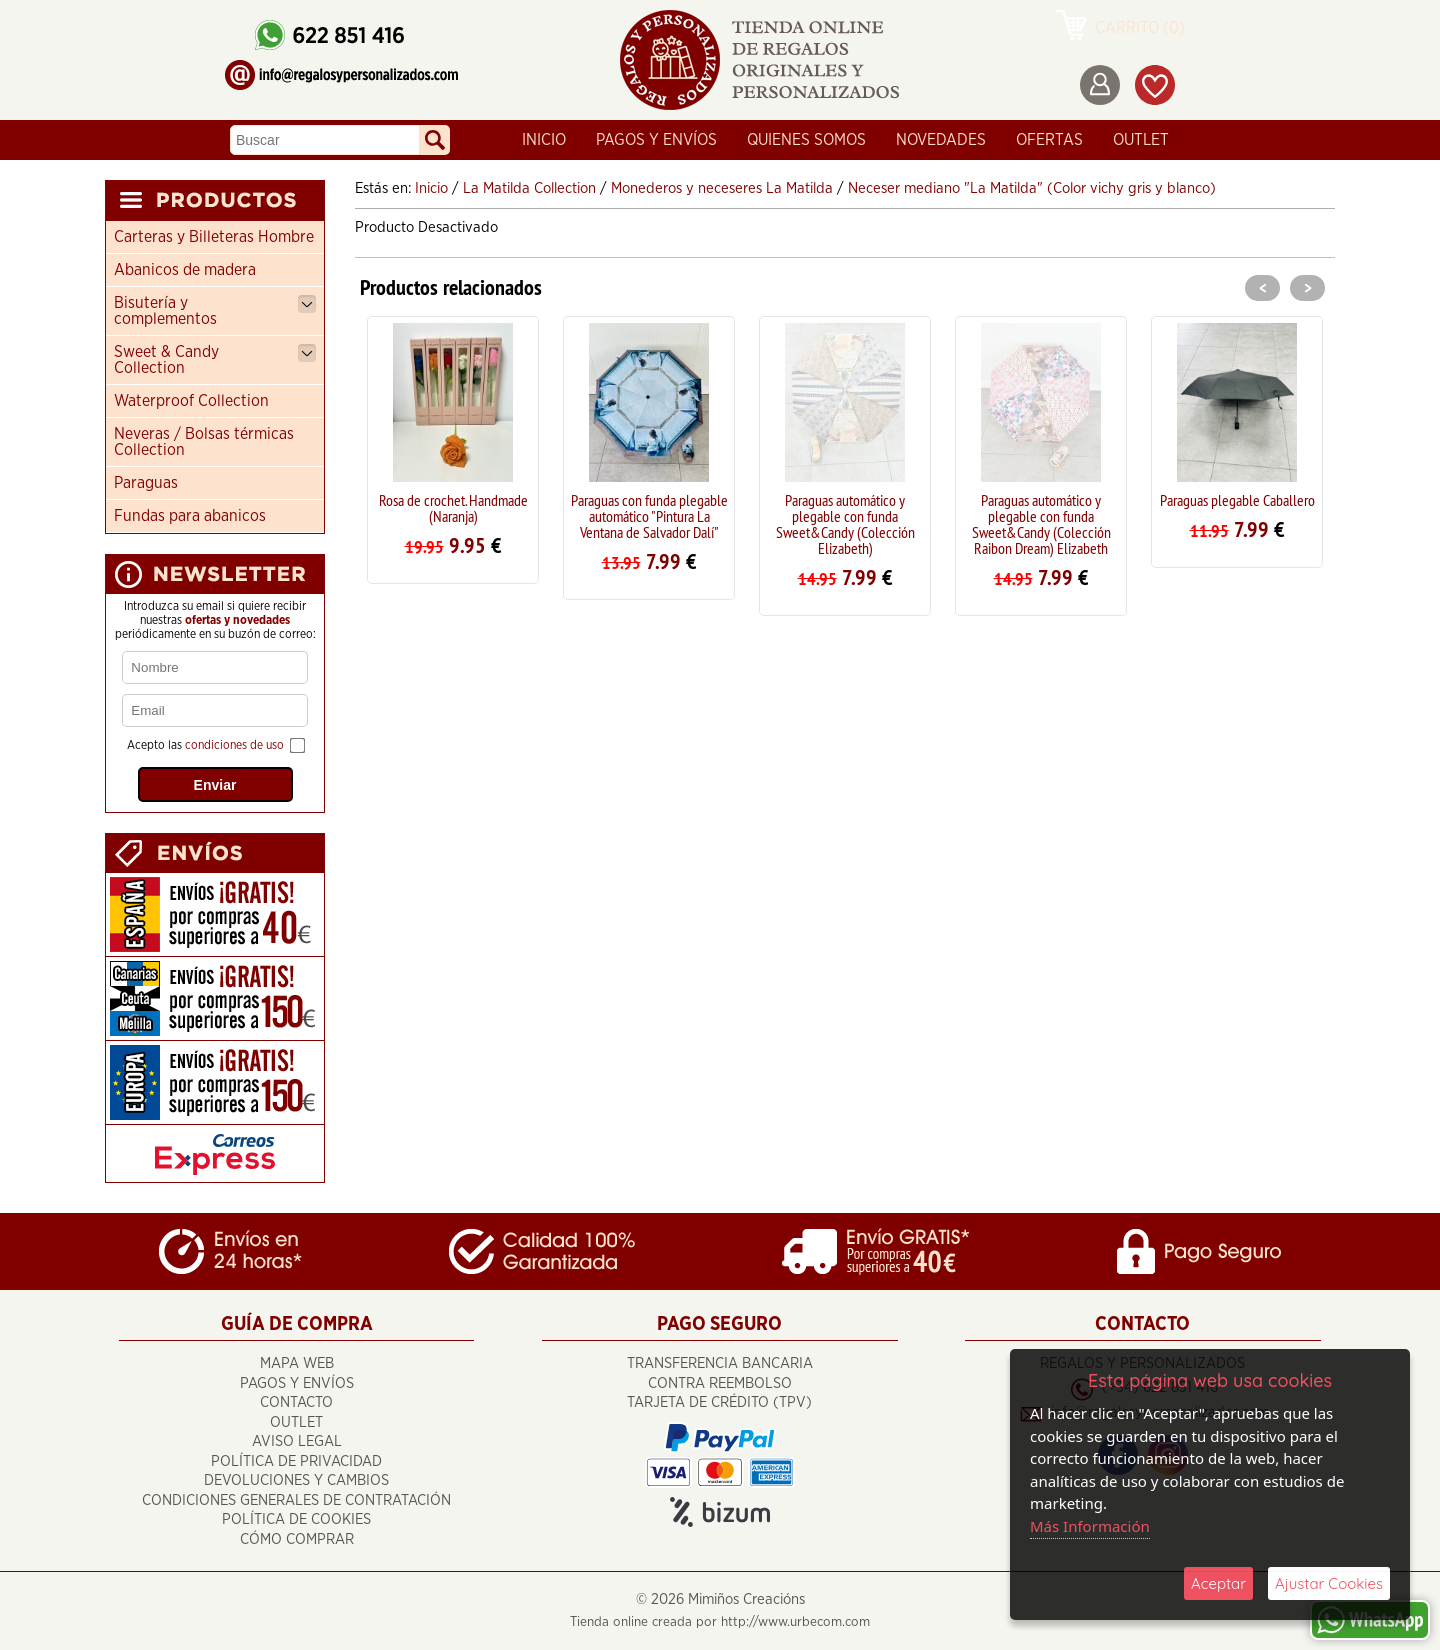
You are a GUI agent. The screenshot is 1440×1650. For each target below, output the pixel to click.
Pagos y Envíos (656, 140)
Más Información (1090, 1526)
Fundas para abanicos (190, 516)
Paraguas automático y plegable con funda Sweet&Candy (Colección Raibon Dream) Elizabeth (1041, 524)
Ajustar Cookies (1329, 1583)
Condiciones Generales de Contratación (296, 1500)
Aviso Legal (297, 1441)
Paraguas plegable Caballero (1237, 500)
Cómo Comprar (297, 1539)
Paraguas (146, 483)
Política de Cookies (296, 1519)
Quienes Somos (806, 140)
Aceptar (1218, 1583)
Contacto (296, 1402)
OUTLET (1141, 140)
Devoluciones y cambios (296, 1480)
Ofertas (1049, 140)
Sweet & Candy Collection (215, 360)
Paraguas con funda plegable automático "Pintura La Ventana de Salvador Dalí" (649, 516)
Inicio (544, 140)
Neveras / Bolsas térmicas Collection (204, 442)
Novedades (941, 140)
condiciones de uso (234, 745)
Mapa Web (297, 1363)
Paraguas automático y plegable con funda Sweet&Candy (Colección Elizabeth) (845, 524)
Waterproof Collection (191, 401)
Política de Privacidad (296, 1461)
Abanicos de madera (185, 270)
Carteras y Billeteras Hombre (214, 237)
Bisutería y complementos (215, 311)
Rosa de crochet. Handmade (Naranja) (453, 508)
